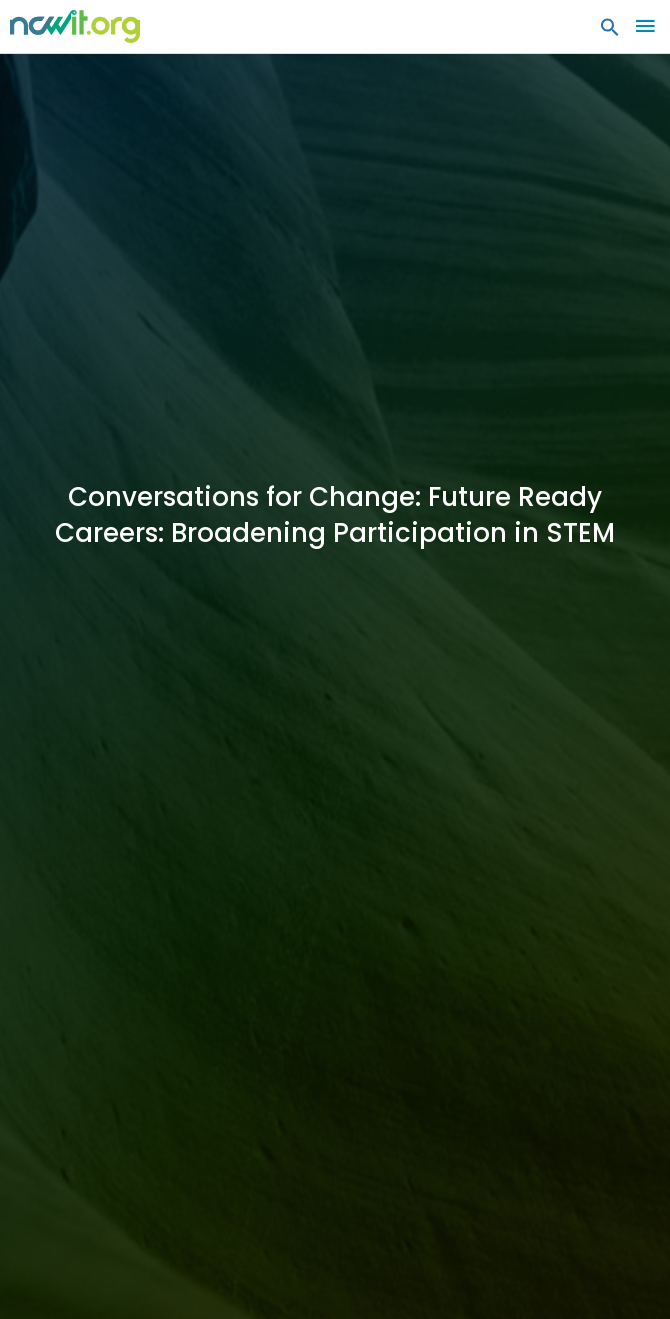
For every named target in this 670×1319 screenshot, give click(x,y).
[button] (610, 32)
